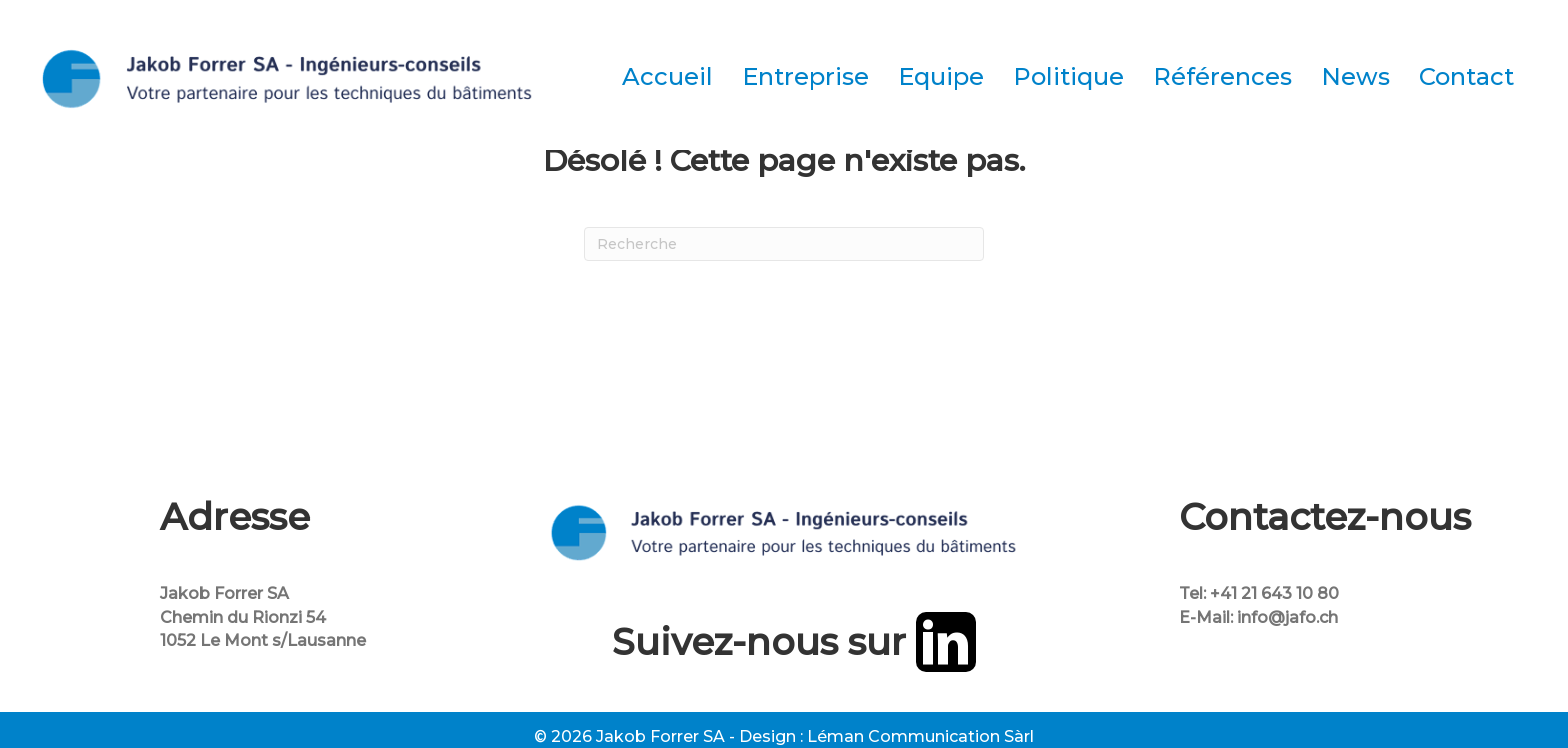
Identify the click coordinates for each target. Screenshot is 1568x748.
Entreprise (805, 76)
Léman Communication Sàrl (920, 736)
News (1355, 76)
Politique (1068, 76)
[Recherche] (784, 244)
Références (1222, 76)
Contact (1466, 76)
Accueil (667, 76)
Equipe (941, 76)
